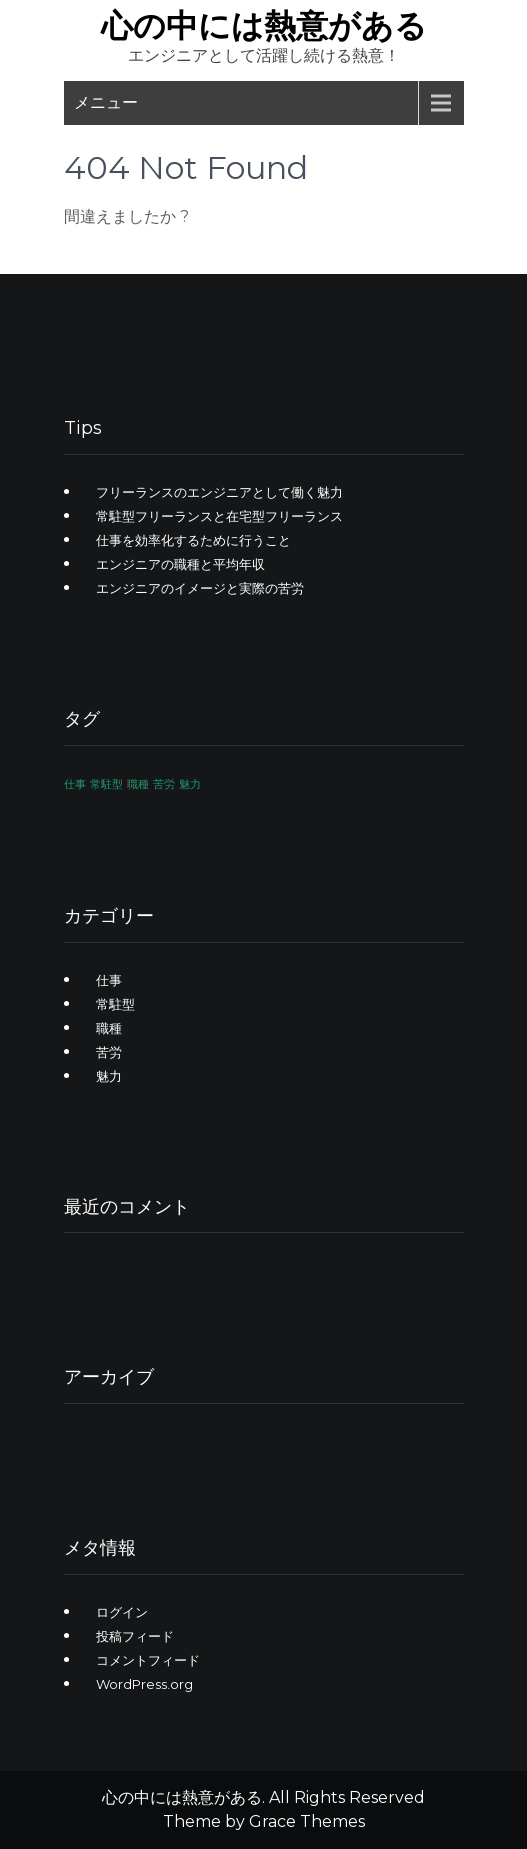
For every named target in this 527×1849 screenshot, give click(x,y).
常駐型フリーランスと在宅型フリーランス (219, 516)
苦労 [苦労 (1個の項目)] (164, 784)
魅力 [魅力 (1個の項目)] (190, 784)
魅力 (109, 1076)
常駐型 (115, 1004)
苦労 (109, 1052)
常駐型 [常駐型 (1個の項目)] (106, 784)
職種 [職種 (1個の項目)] (138, 784)
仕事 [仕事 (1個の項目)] (75, 784)
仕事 (109, 980)
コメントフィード (148, 1660)
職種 (109, 1028)
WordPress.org (144, 1684)
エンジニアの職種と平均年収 (180, 564)
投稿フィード (135, 1636)
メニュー (106, 102)
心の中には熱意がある (264, 25)
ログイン (122, 1612)
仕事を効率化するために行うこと (193, 540)
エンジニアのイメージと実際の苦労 (200, 588)
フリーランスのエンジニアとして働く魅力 (219, 492)
